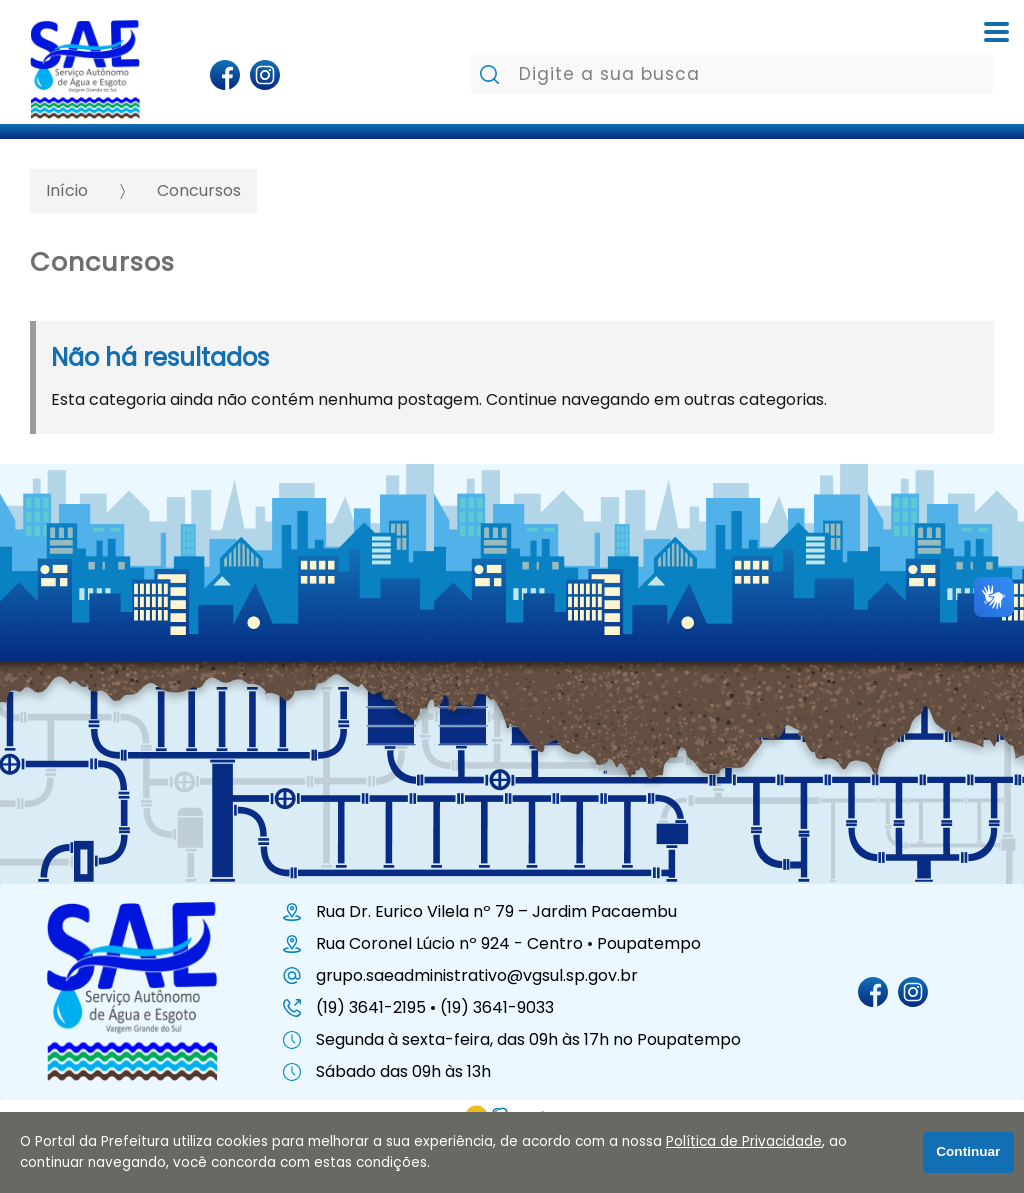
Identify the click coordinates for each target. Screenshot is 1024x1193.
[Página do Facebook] (224, 74)
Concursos (199, 190)
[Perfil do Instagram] (264, 74)
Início (67, 190)
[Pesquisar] (489, 74)
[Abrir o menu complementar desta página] (996, 32)
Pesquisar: (469, 54)
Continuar (968, 1151)
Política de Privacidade (744, 1141)
